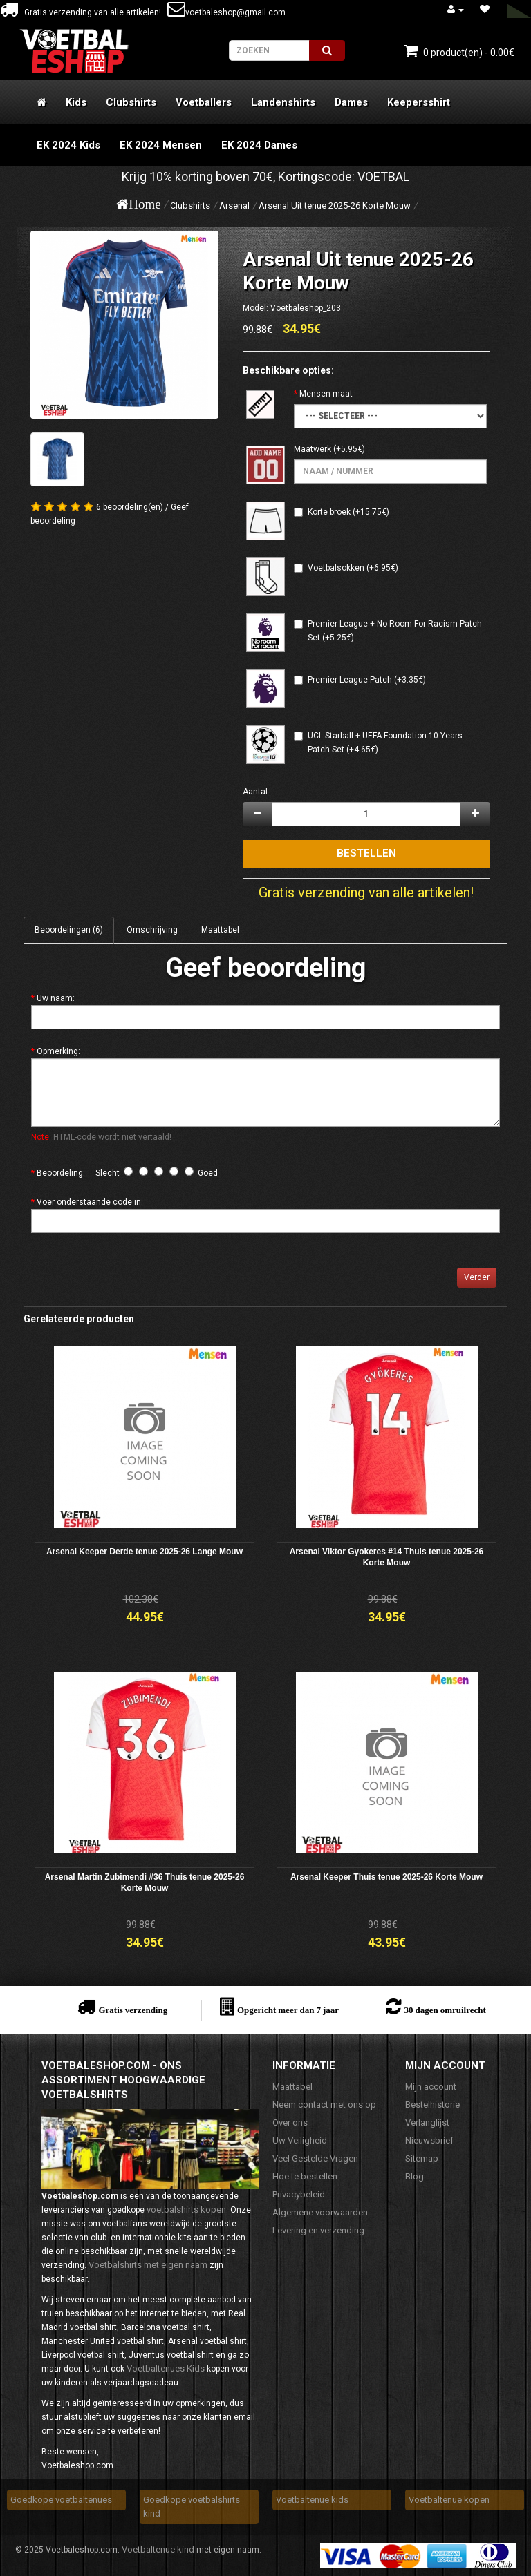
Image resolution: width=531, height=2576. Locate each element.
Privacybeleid (298, 2194)
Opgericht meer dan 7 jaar (288, 2009)
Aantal (255, 791)
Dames (351, 102)
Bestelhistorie (432, 2104)
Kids (76, 102)
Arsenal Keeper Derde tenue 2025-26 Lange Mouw (144, 1551)
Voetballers (204, 102)
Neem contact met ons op (324, 2104)
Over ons (290, 2122)
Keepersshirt (418, 102)
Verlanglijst (427, 2122)
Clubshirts (131, 102)
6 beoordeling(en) (129, 507)
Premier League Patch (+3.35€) (367, 680)
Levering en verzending (318, 2230)
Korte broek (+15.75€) (348, 512)
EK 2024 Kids (68, 145)
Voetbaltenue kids (312, 2499)
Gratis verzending (132, 2009)
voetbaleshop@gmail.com (226, 12)
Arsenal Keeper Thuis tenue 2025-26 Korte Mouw (386, 1877)
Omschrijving (152, 930)
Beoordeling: (61, 1173)
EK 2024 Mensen (161, 145)
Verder (477, 1277)
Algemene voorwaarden (320, 2212)
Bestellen (366, 853)
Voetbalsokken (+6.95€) (353, 568)
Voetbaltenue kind (158, 2549)
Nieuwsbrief (429, 2140)
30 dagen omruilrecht (444, 2009)
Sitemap (421, 2158)
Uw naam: (56, 998)
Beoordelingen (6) (69, 930)
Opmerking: (58, 1051)
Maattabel (220, 930)
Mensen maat (326, 394)
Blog (414, 2176)
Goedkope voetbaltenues (61, 2499)
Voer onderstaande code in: (90, 1202)
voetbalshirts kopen (186, 2209)
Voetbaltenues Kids (166, 2368)
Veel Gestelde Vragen (315, 2158)
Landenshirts (283, 102)
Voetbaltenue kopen (449, 2499)
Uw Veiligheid (299, 2140)
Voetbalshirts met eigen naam (147, 2265)
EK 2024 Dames (259, 145)
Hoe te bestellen (304, 2176)
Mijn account (430, 2086)
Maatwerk (312, 449)
